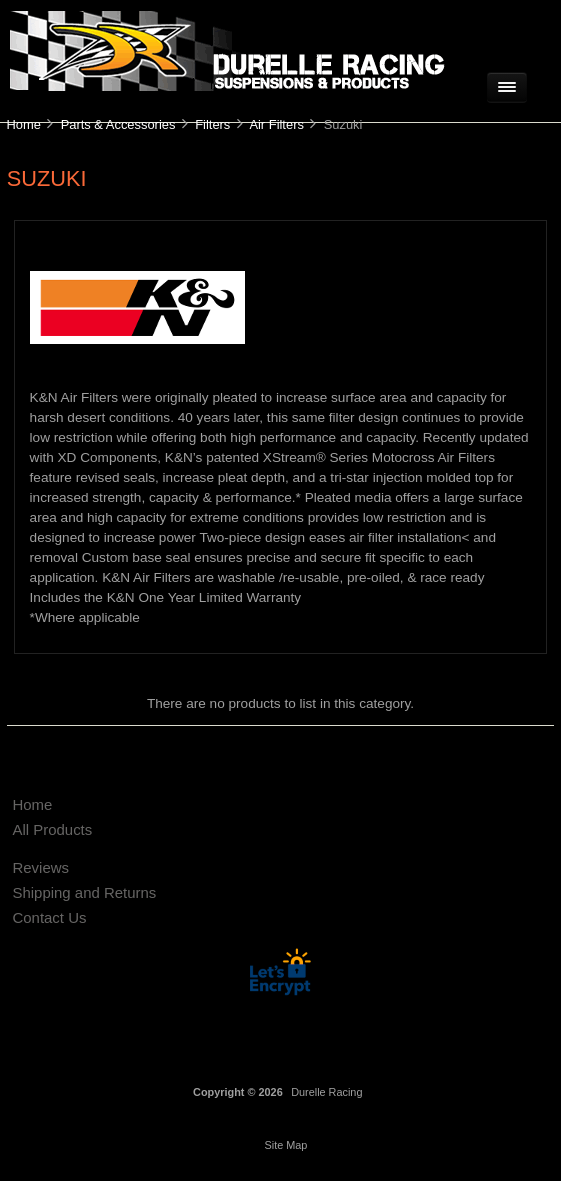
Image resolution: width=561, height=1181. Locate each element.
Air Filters (276, 124)
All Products (52, 829)
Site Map (285, 1145)
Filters (212, 124)
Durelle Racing (326, 1092)
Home (23, 124)
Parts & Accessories (118, 124)
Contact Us (49, 917)
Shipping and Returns (84, 892)
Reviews (40, 867)
